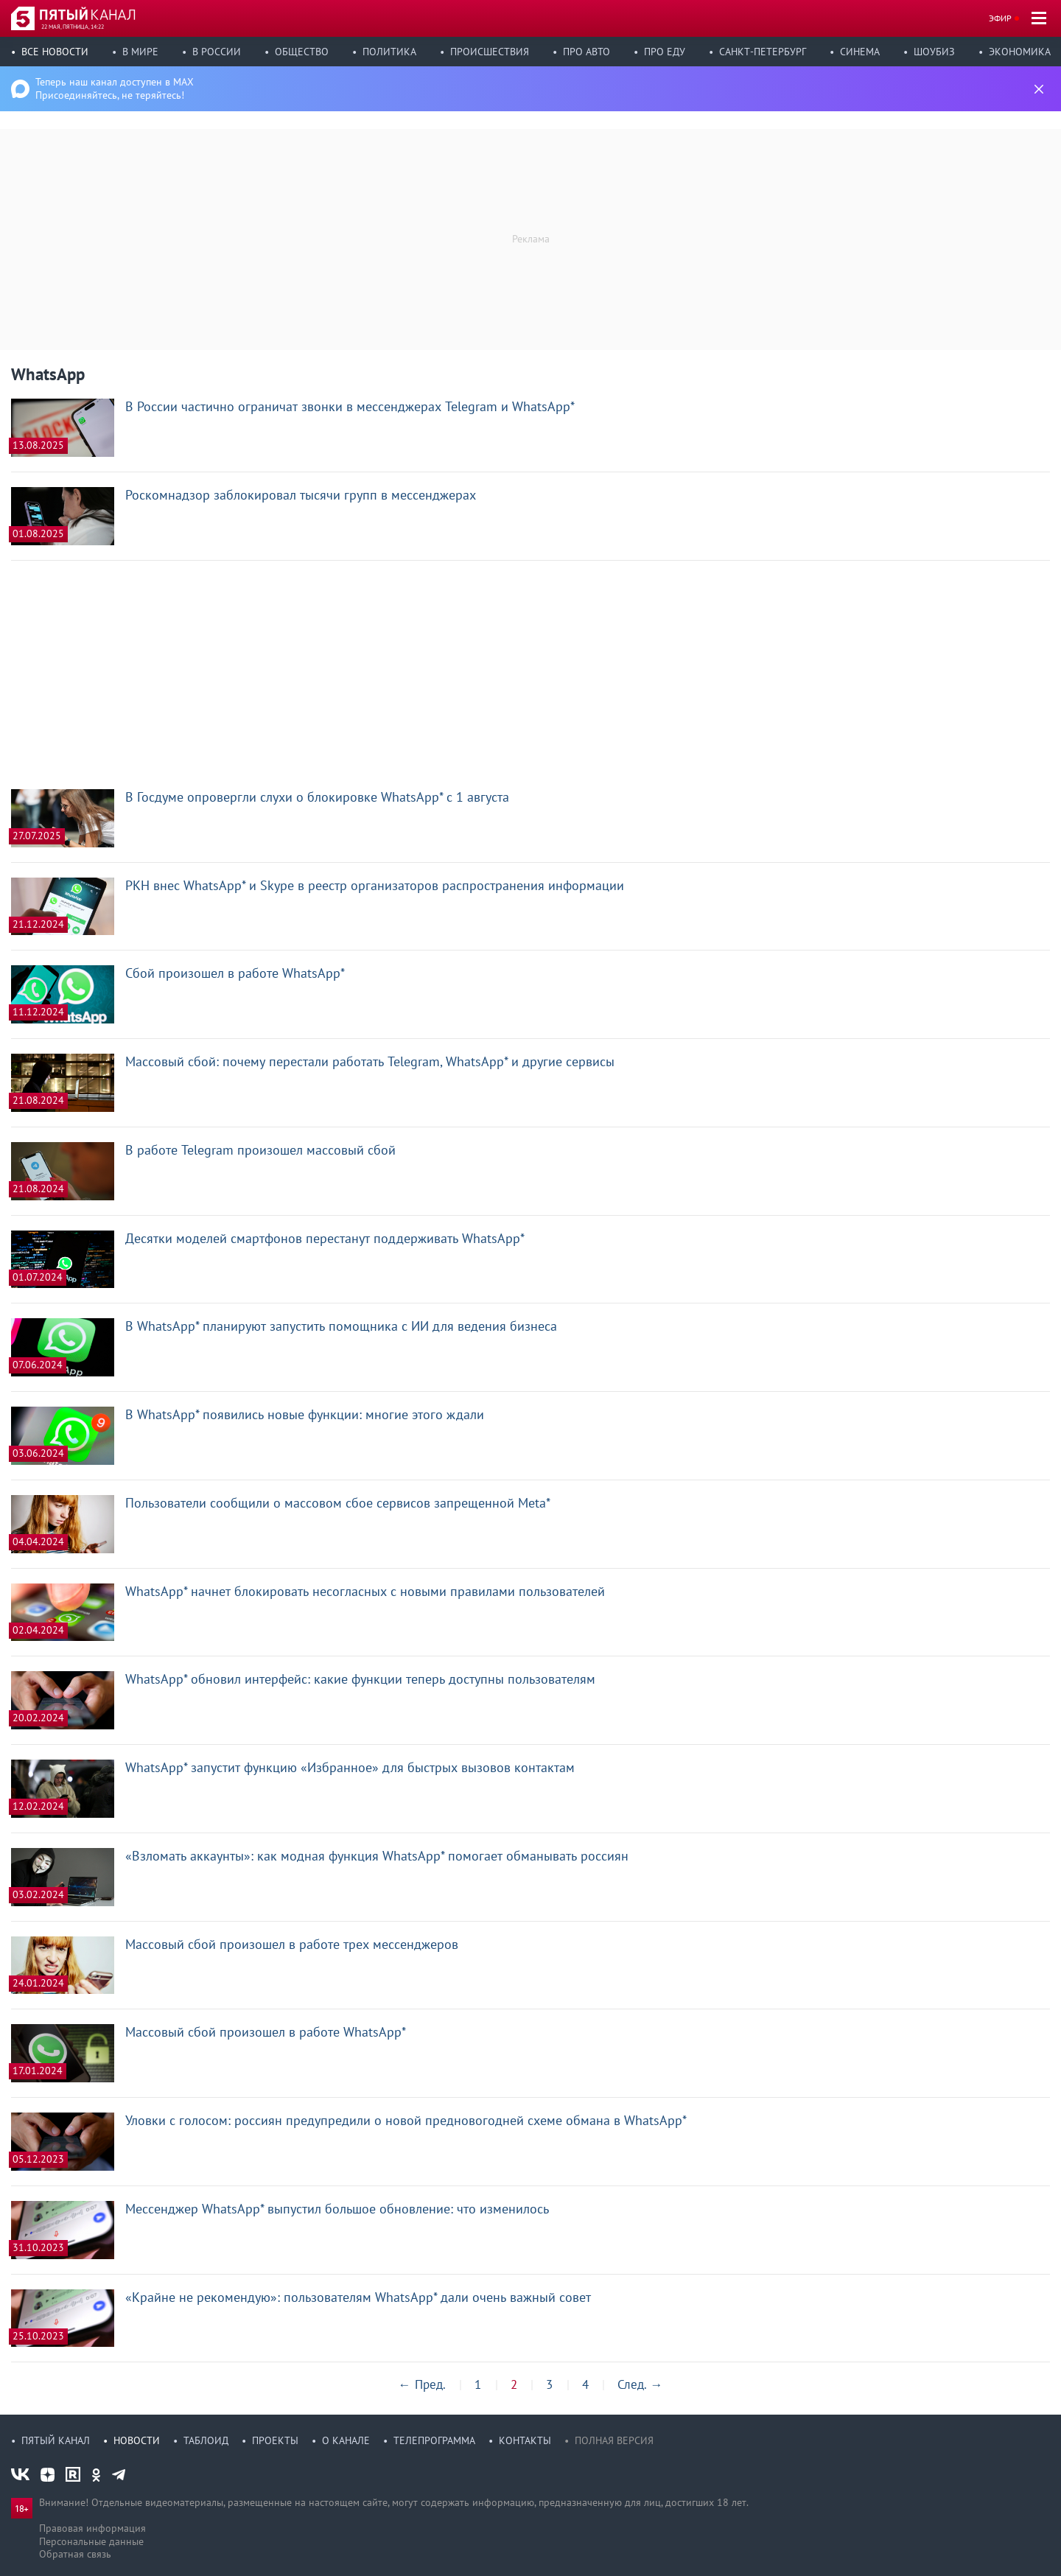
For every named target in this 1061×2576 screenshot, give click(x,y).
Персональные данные (91, 2541)
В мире (140, 51)
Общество (302, 51)
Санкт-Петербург (762, 51)
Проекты (275, 2440)
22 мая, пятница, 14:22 (72, 26)
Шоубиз (934, 51)
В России (216, 51)
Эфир (1000, 18)
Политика (389, 51)
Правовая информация (92, 2528)
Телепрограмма (434, 2440)
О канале (346, 2440)
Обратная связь (75, 2554)
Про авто (586, 51)
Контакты (525, 2440)
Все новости (54, 51)
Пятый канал (55, 2440)
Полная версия (614, 2440)
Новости (136, 2440)
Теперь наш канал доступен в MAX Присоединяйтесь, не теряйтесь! (114, 88)
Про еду (664, 51)
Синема (860, 51)
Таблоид (205, 2440)
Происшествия (489, 51)
